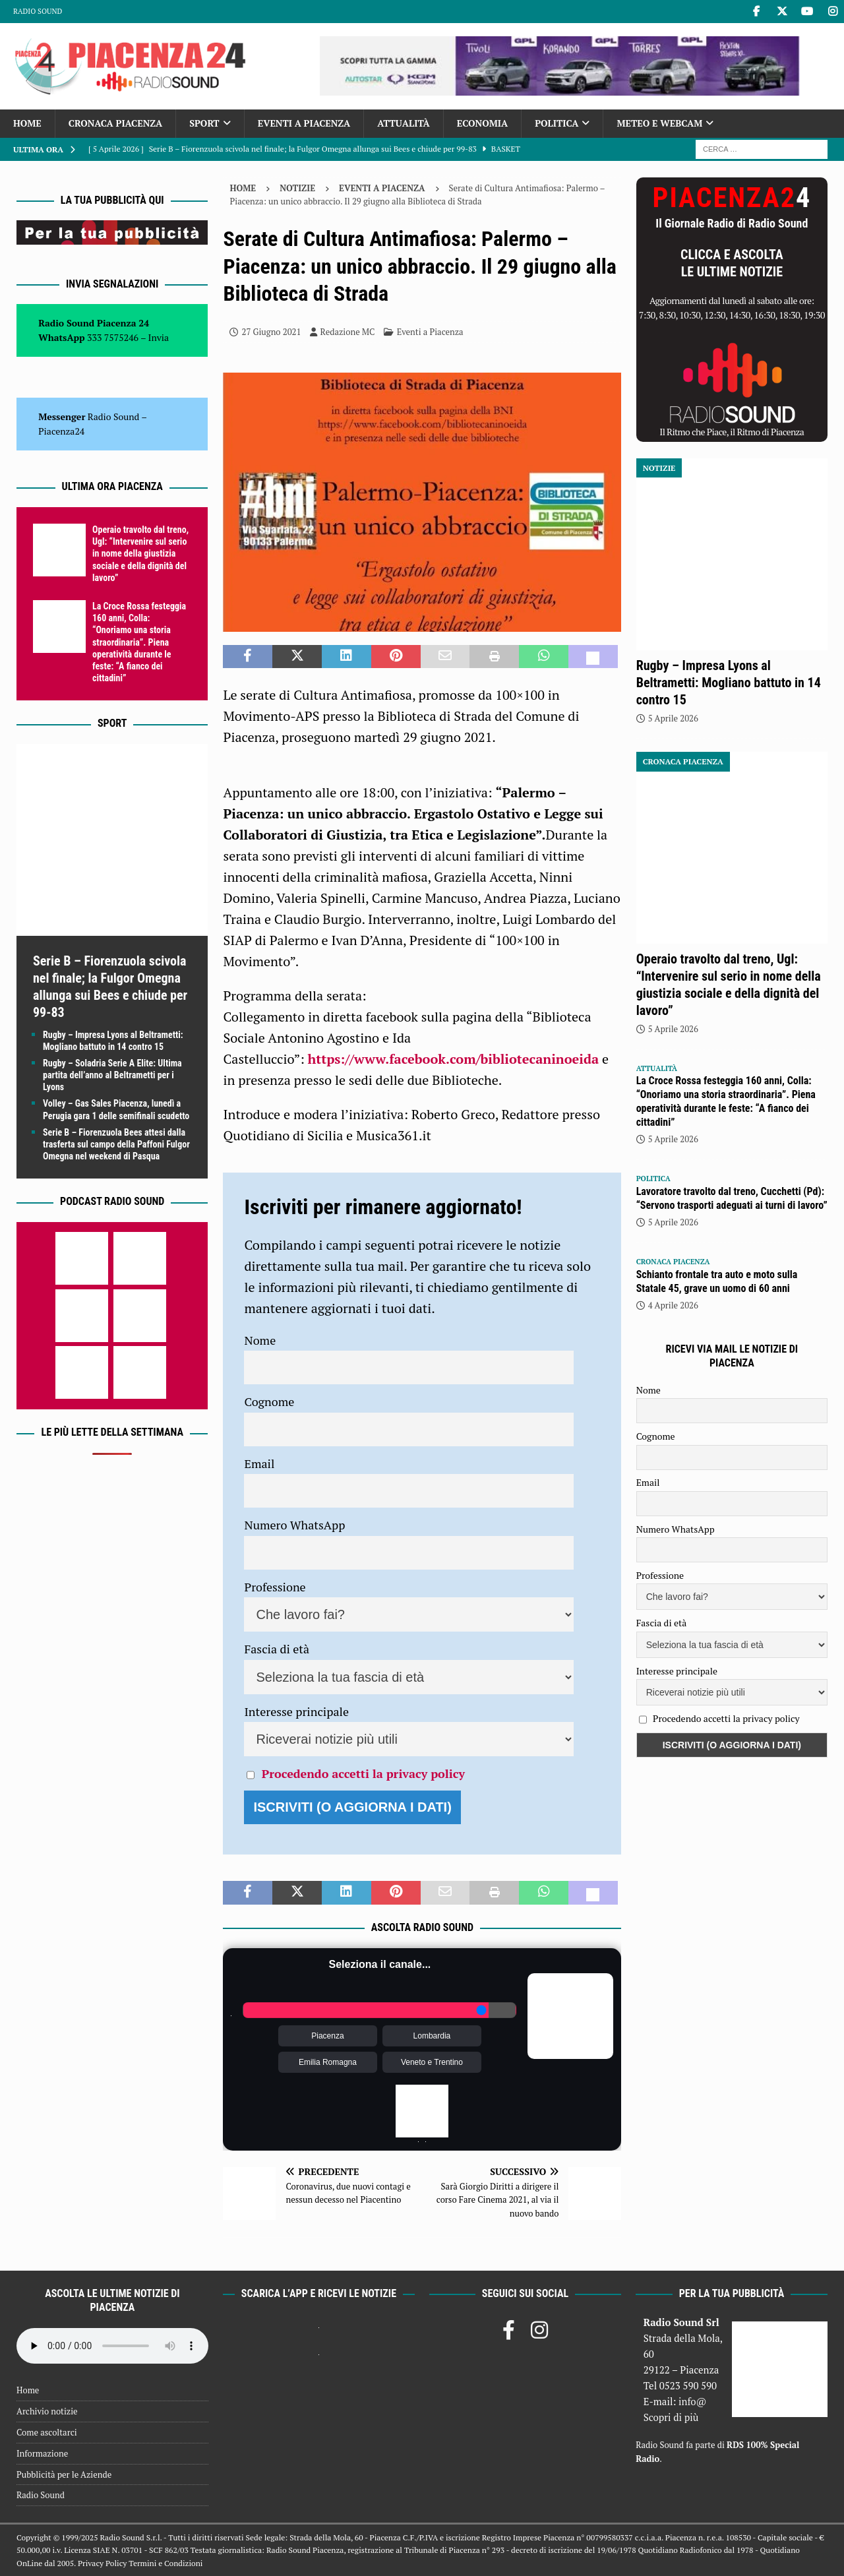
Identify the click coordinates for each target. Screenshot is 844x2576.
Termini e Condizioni (165, 2563)
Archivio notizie (47, 2411)
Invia (158, 337)
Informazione (42, 2453)
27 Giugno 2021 (271, 332)
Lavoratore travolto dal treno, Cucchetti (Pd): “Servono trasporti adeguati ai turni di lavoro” (732, 1198)
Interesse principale (296, 1711)
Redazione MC (347, 332)
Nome (260, 1340)
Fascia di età (276, 1649)
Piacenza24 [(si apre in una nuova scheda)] (61, 431)
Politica (556, 123)
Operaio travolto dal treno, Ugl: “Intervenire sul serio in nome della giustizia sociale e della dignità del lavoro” (140, 553)
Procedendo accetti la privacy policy (363, 1773)
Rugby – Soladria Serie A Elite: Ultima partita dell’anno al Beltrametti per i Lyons (112, 1075)
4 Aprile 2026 (673, 1305)
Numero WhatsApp (294, 1525)
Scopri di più (671, 2417)
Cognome (269, 1401)
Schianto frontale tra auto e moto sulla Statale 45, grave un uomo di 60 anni (717, 1281)
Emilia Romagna (328, 2062)
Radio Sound (37, 11)
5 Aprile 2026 (673, 718)
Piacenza (327, 2035)
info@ (692, 2401)
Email (259, 1463)
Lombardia (432, 2035)
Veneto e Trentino (432, 2062)
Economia (482, 123)
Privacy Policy (102, 2563)
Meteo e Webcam (659, 123)
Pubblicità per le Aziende (63, 2474)
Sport (204, 123)
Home (27, 123)
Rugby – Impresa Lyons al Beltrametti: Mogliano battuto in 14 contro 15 (728, 683)
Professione (274, 1587)
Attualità (403, 123)
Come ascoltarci (46, 2432)
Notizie (297, 188)
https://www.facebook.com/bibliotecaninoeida (453, 1059)
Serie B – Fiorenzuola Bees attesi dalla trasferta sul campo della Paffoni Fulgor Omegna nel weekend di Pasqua (116, 1144)
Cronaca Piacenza (115, 123)
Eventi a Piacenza (304, 123)
